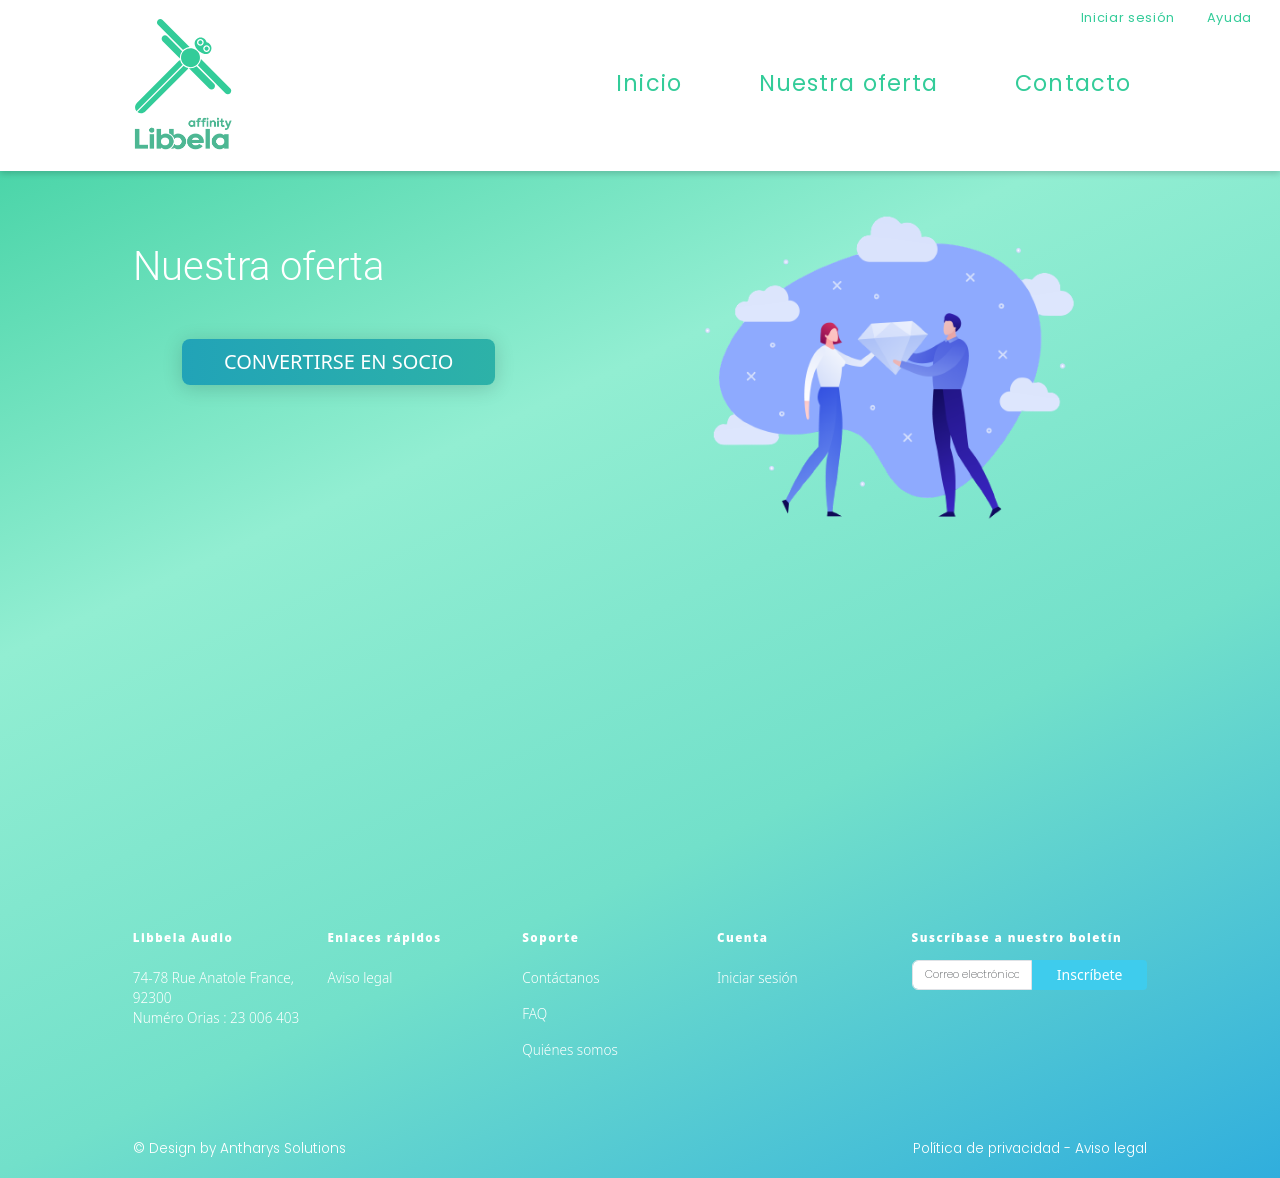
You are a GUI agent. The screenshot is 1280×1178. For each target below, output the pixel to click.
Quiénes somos (570, 1049)
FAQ (534, 1013)
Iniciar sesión (1128, 17)
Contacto (1073, 83)
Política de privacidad (988, 1148)
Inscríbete (1090, 974)
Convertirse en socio (338, 361)
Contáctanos (560, 977)
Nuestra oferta (849, 83)
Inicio (649, 83)
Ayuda (1229, 17)
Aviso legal (360, 977)
